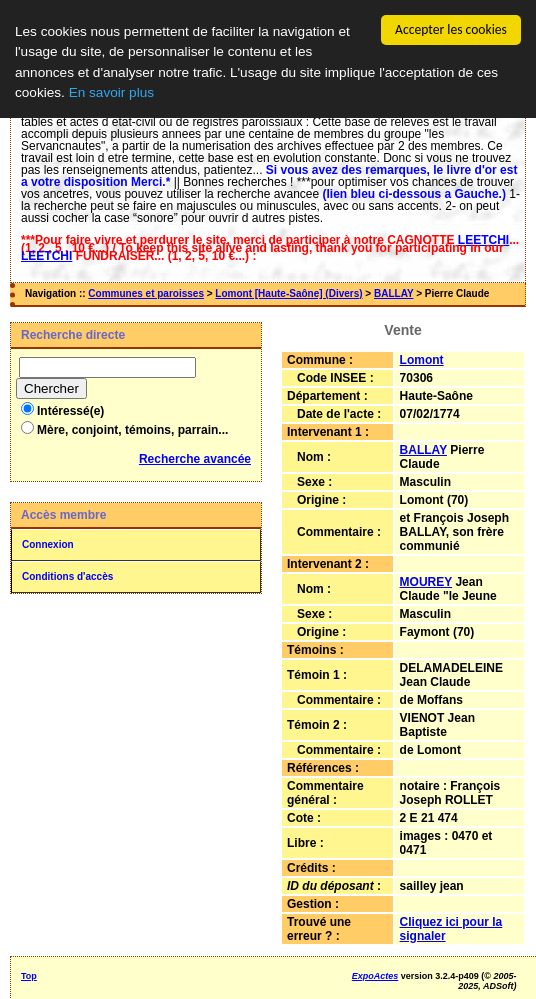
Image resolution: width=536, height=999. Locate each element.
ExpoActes (375, 976)
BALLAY (393, 293)
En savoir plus (111, 92)
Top (29, 976)
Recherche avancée (195, 459)
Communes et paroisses (146, 293)
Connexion (48, 544)
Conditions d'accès (67, 576)
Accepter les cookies (451, 29)
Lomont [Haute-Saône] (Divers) (288, 293)
